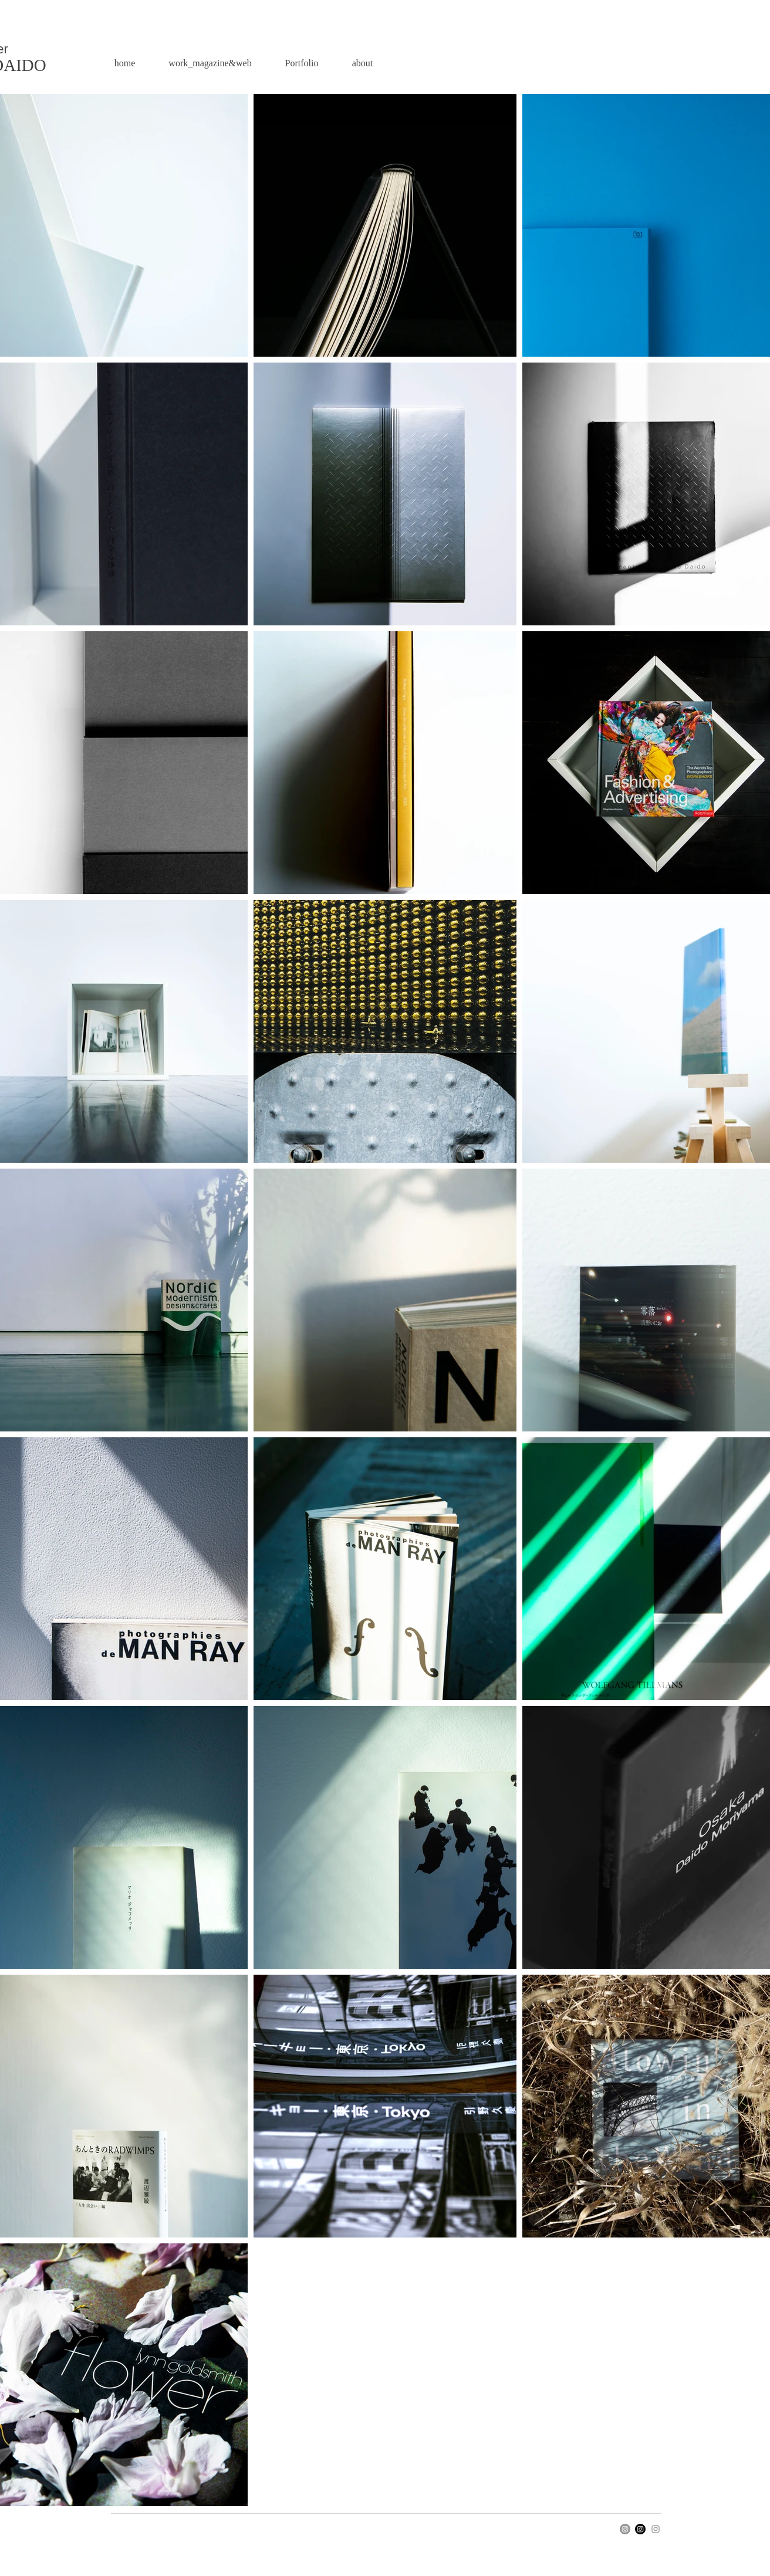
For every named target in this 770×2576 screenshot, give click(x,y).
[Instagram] (625, 2529)
